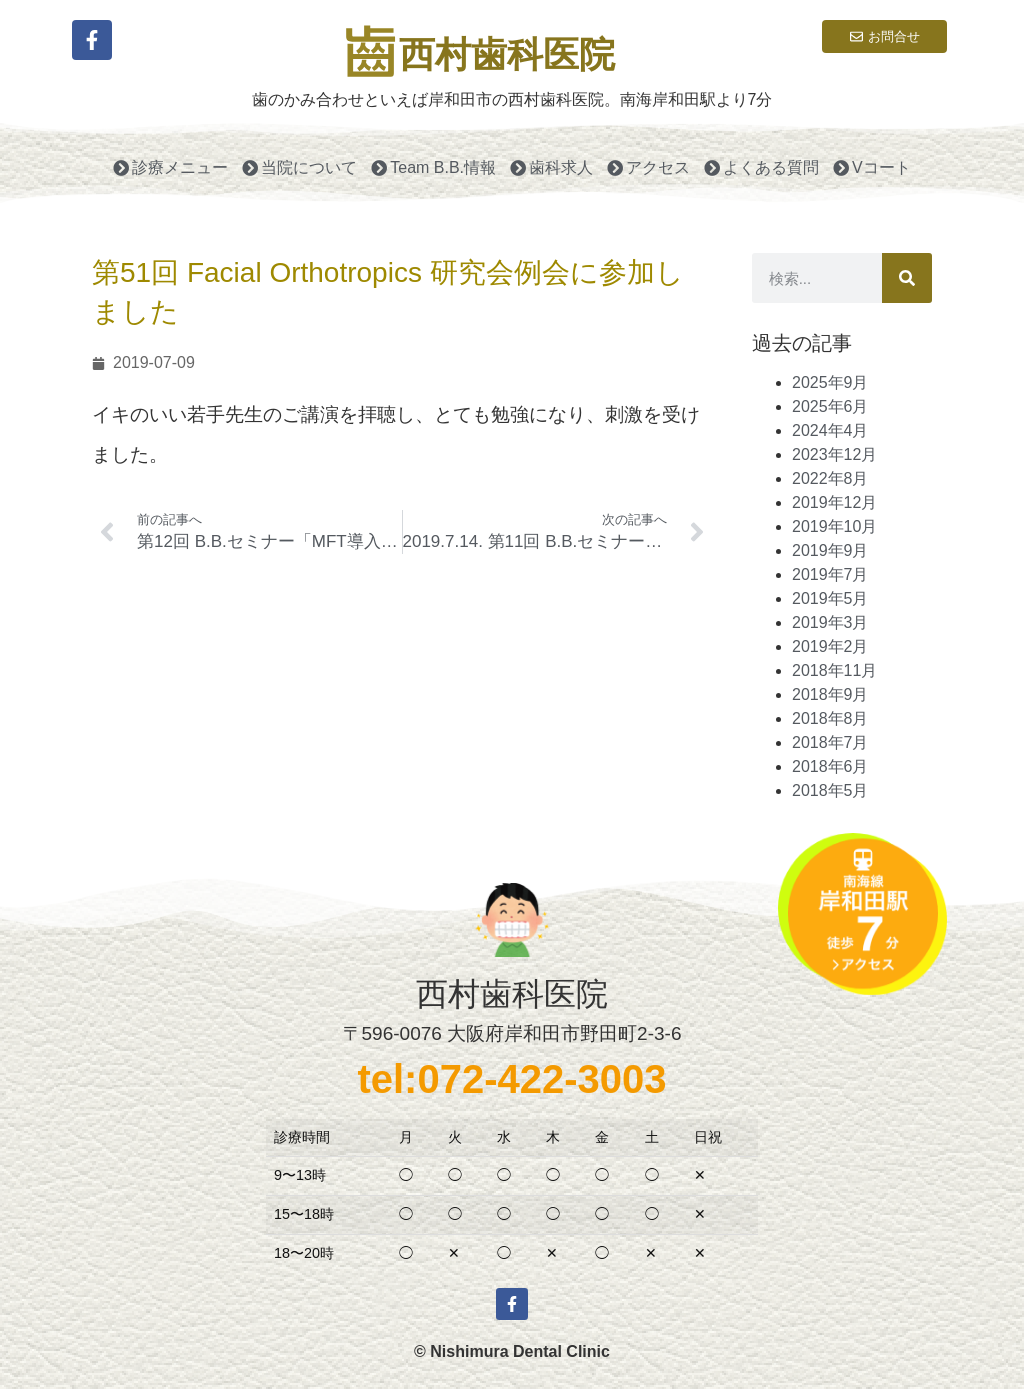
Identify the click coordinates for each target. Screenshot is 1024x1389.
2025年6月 (830, 406)
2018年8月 (830, 718)
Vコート (872, 167)
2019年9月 (830, 550)
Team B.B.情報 (433, 167)
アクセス (648, 167)
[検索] (907, 278)
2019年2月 (830, 646)
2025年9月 (830, 382)
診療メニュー (170, 167)
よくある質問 (761, 167)
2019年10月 (834, 526)
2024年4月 (830, 430)
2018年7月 (830, 742)
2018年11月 (834, 670)
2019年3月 (830, 622)
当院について (299, 167)
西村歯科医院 (507, 54)
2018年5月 (830, 790)
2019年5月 (830, 598)
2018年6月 (830, 766)
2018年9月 (830, 694)
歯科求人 (551, 167)
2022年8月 (830, 478)
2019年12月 (834, 502)
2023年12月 (834, 454)
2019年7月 (830, 574)
